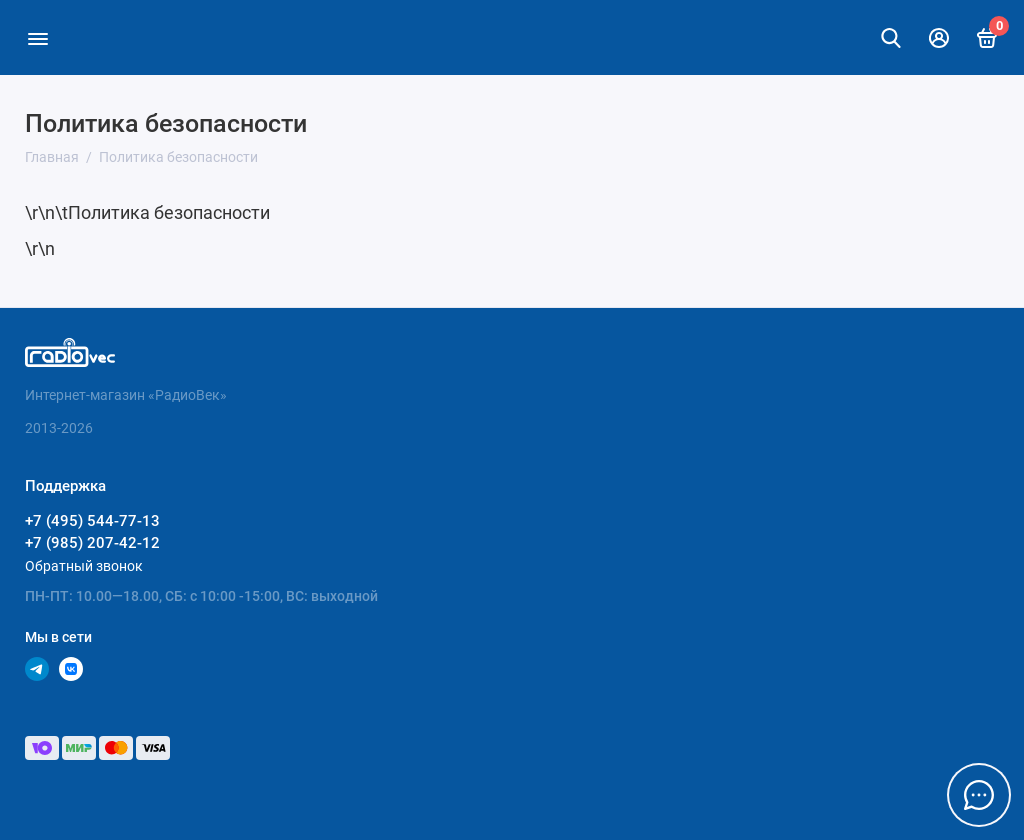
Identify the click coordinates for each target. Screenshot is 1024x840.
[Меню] (37, 37)
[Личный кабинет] (939, 38)
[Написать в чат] (979, 795)
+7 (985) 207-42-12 (92, 543)
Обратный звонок (84, 566)
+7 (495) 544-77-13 (92, 521)
